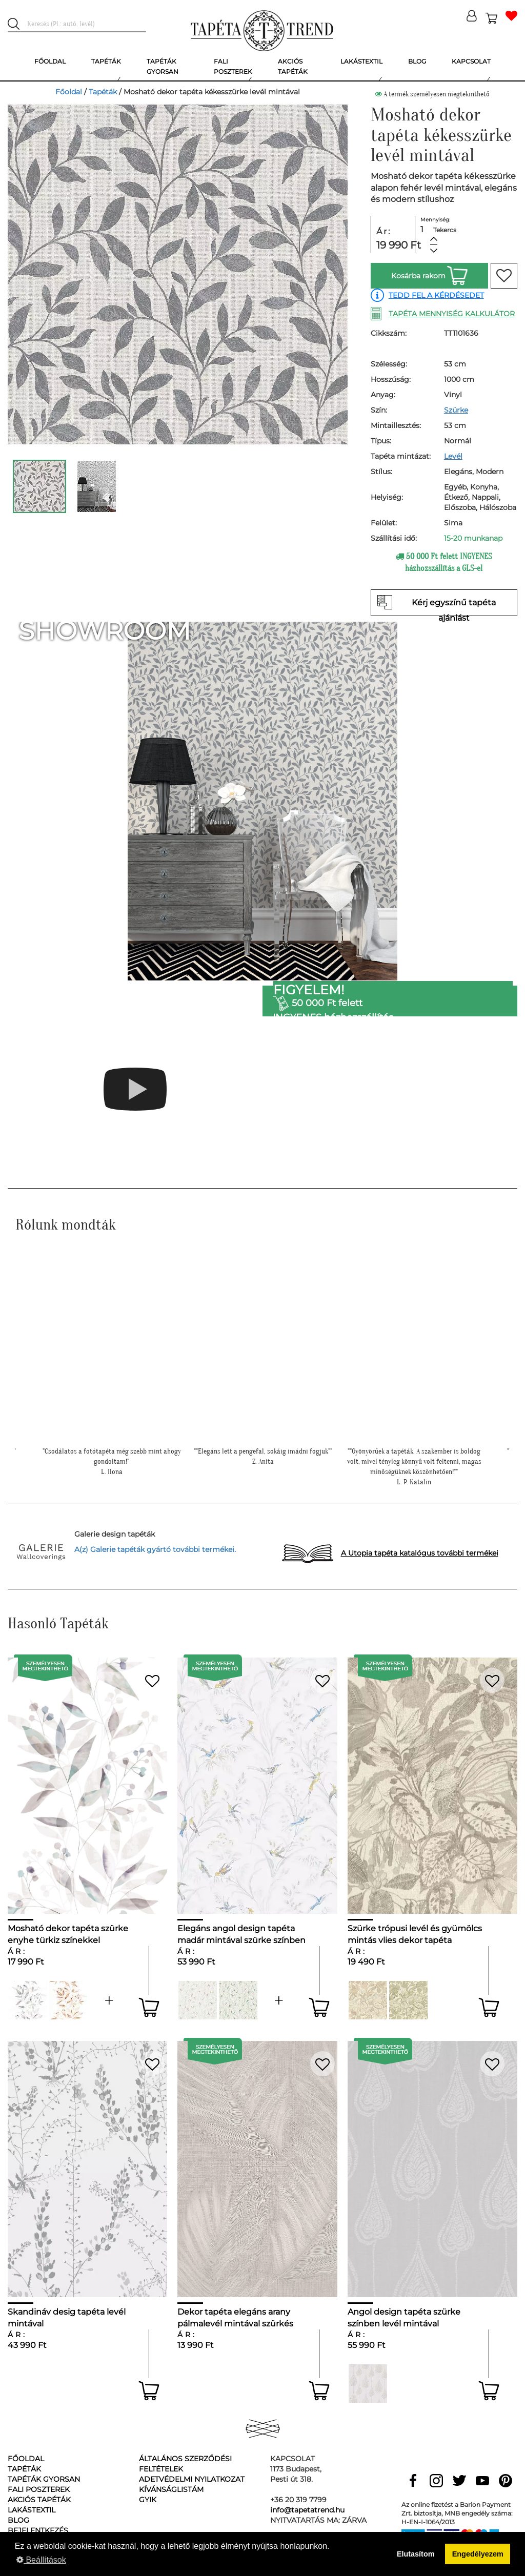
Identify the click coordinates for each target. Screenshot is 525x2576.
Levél (453, 456)
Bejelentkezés (38, 2530)
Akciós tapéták (39, 2499)
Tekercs (444, 230)
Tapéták (103, 91)
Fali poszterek (39, 2489)
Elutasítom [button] (416, 2554)
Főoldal (68, 91)
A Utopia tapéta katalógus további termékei (419, 1553)
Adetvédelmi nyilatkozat (192, 2479)
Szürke (456, 410)
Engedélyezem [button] (477, 2554)
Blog (18, 2520)
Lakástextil (31, 2509)
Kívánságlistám (171, 2489)
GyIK (147, 2499)
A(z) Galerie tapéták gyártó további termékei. (155, 1549)
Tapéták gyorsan (44, 2479)
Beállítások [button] (41, 2559)
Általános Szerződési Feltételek (185, 2463)
